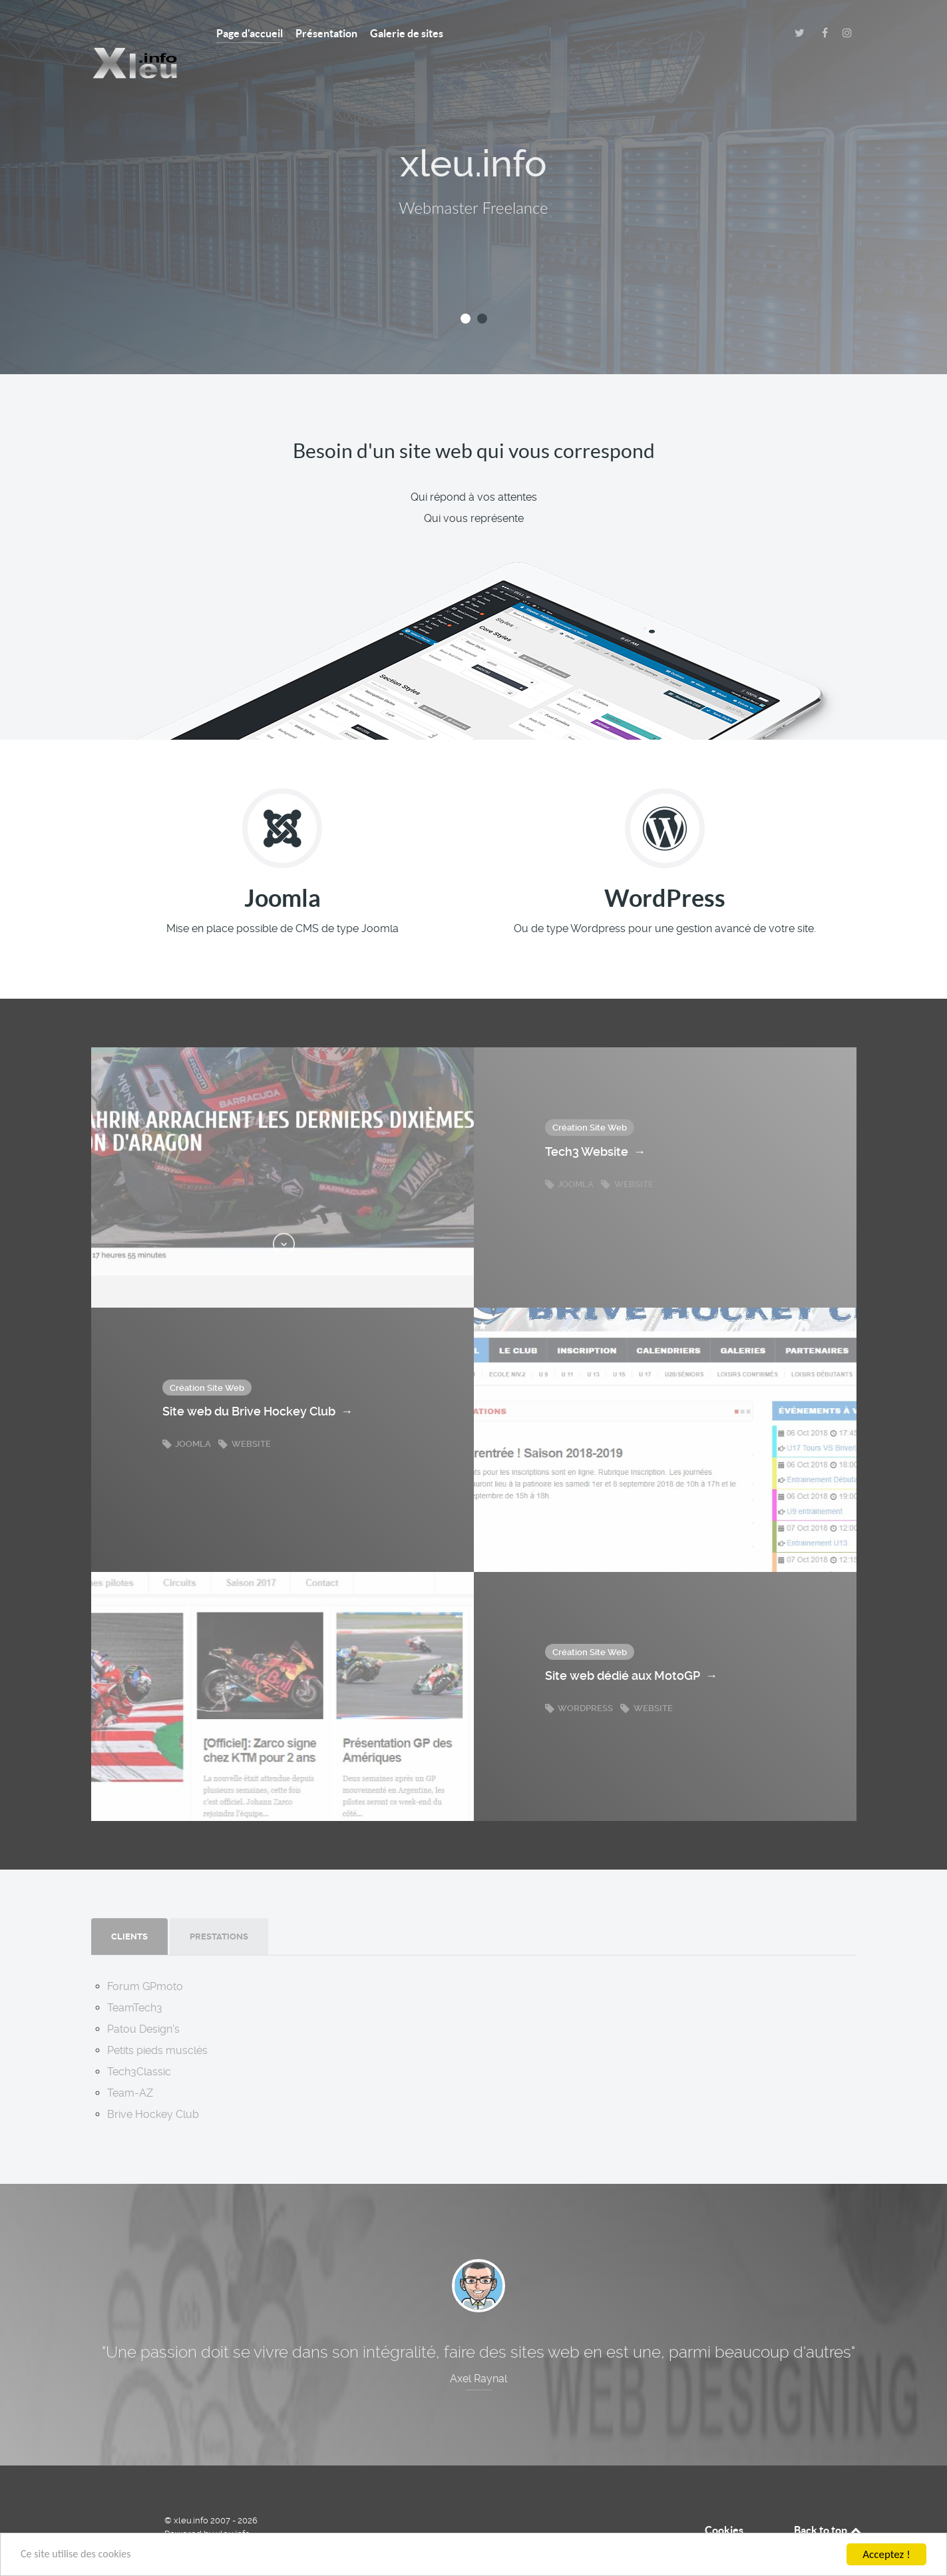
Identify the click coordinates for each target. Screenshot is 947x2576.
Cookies (724, 2501)
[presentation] (129, 1908)
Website (627, 1155)
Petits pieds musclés (157, 2021)
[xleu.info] (114, 2501)
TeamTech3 (134, 1978)
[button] (466, 289)
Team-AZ (130, 2063)
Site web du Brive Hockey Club (257, 1383)
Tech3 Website (595, 1122)
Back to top (828, 2501)
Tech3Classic (139, 2042)
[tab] (130, 1908)
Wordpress (580, 1679)
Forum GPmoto (145, 1957)
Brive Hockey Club (153, 2085)
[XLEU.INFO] (134, 33)
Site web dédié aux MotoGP (631, 1647)
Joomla (570, 1155)
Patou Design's (143, 1999)
